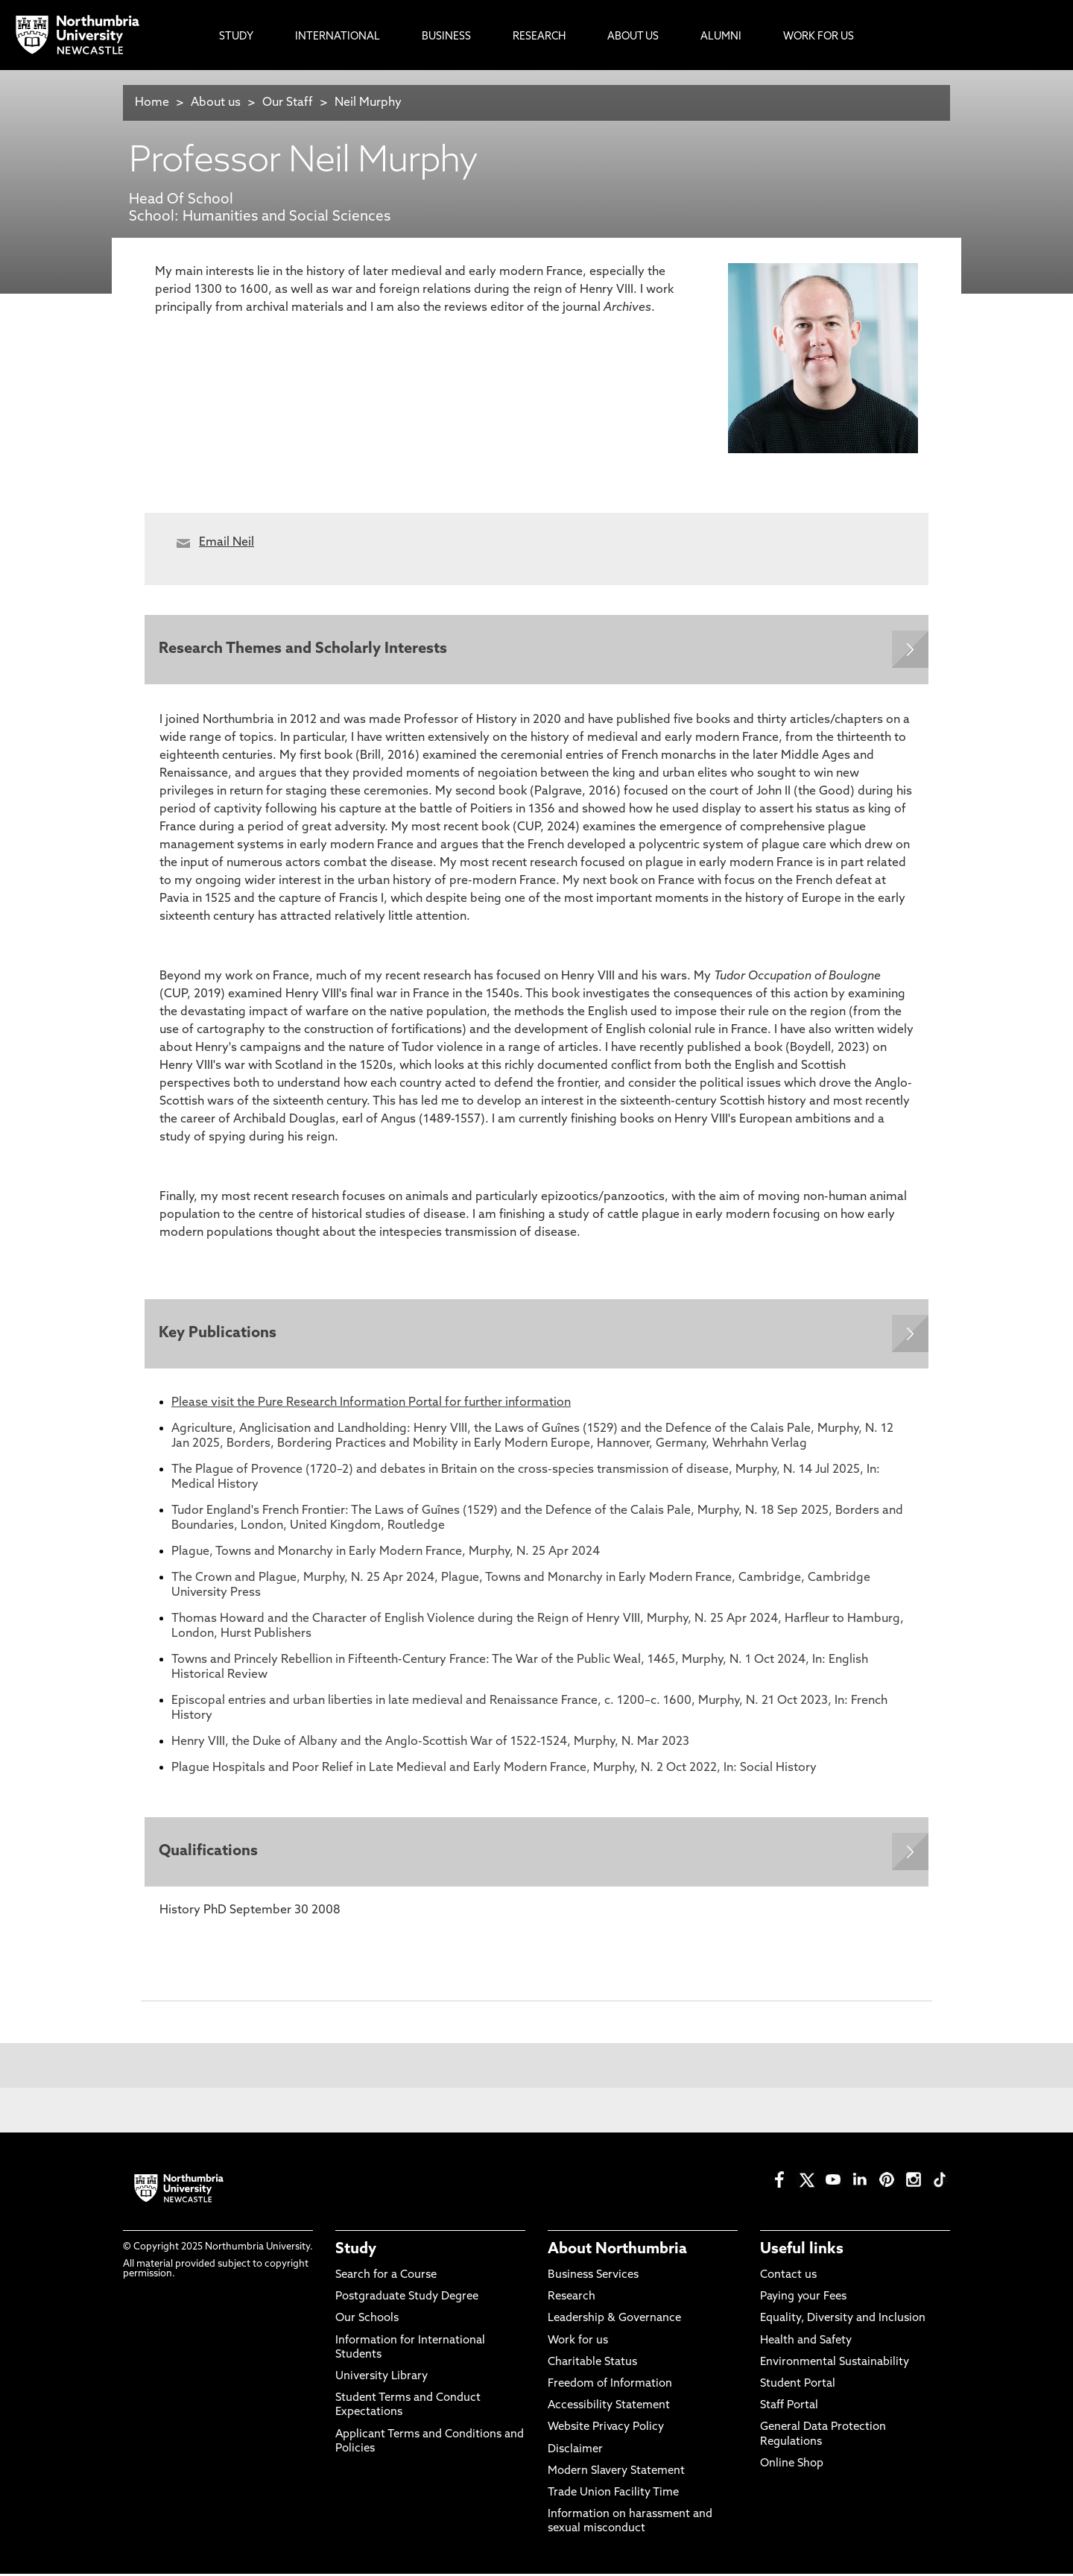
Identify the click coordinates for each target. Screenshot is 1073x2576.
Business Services (593, 2278)
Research (571, 2299)
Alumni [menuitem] (720, 36)
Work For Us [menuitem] (818, 36)
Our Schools (367, 2321)
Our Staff (287, 103)
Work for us (578, 2343)
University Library (381, 2379)
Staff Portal (789, 2408)
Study (355, 2251)
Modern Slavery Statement (616, 2473)
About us (216, 103)
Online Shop (791, 2466)
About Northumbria (617, 2251)
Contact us (788, 2278)
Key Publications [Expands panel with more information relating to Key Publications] (218, 1335)
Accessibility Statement (609, 2408)
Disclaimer (575, 2451)
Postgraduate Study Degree (406, 2299)
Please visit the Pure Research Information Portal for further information (371, 1404)
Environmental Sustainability (834, 2364)
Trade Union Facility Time (613, 2495)
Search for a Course (386, 2278)
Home (152, 103)
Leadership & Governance (614, 2321)
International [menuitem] (337, 36)
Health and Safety (806, 2343)
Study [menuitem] (236, 36)
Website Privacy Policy (606, 2430)
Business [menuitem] (446, 36)
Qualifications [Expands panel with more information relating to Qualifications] (209, 1853)
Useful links (801, 2251)
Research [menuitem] (539, 36)
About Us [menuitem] (633, 36)
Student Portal (797, 2387)
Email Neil (226, 543)
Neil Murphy (368, 103)
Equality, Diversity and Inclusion (842, 2321)
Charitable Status (592, 2364)
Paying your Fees (803, 2299)
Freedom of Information (610, 2387)
